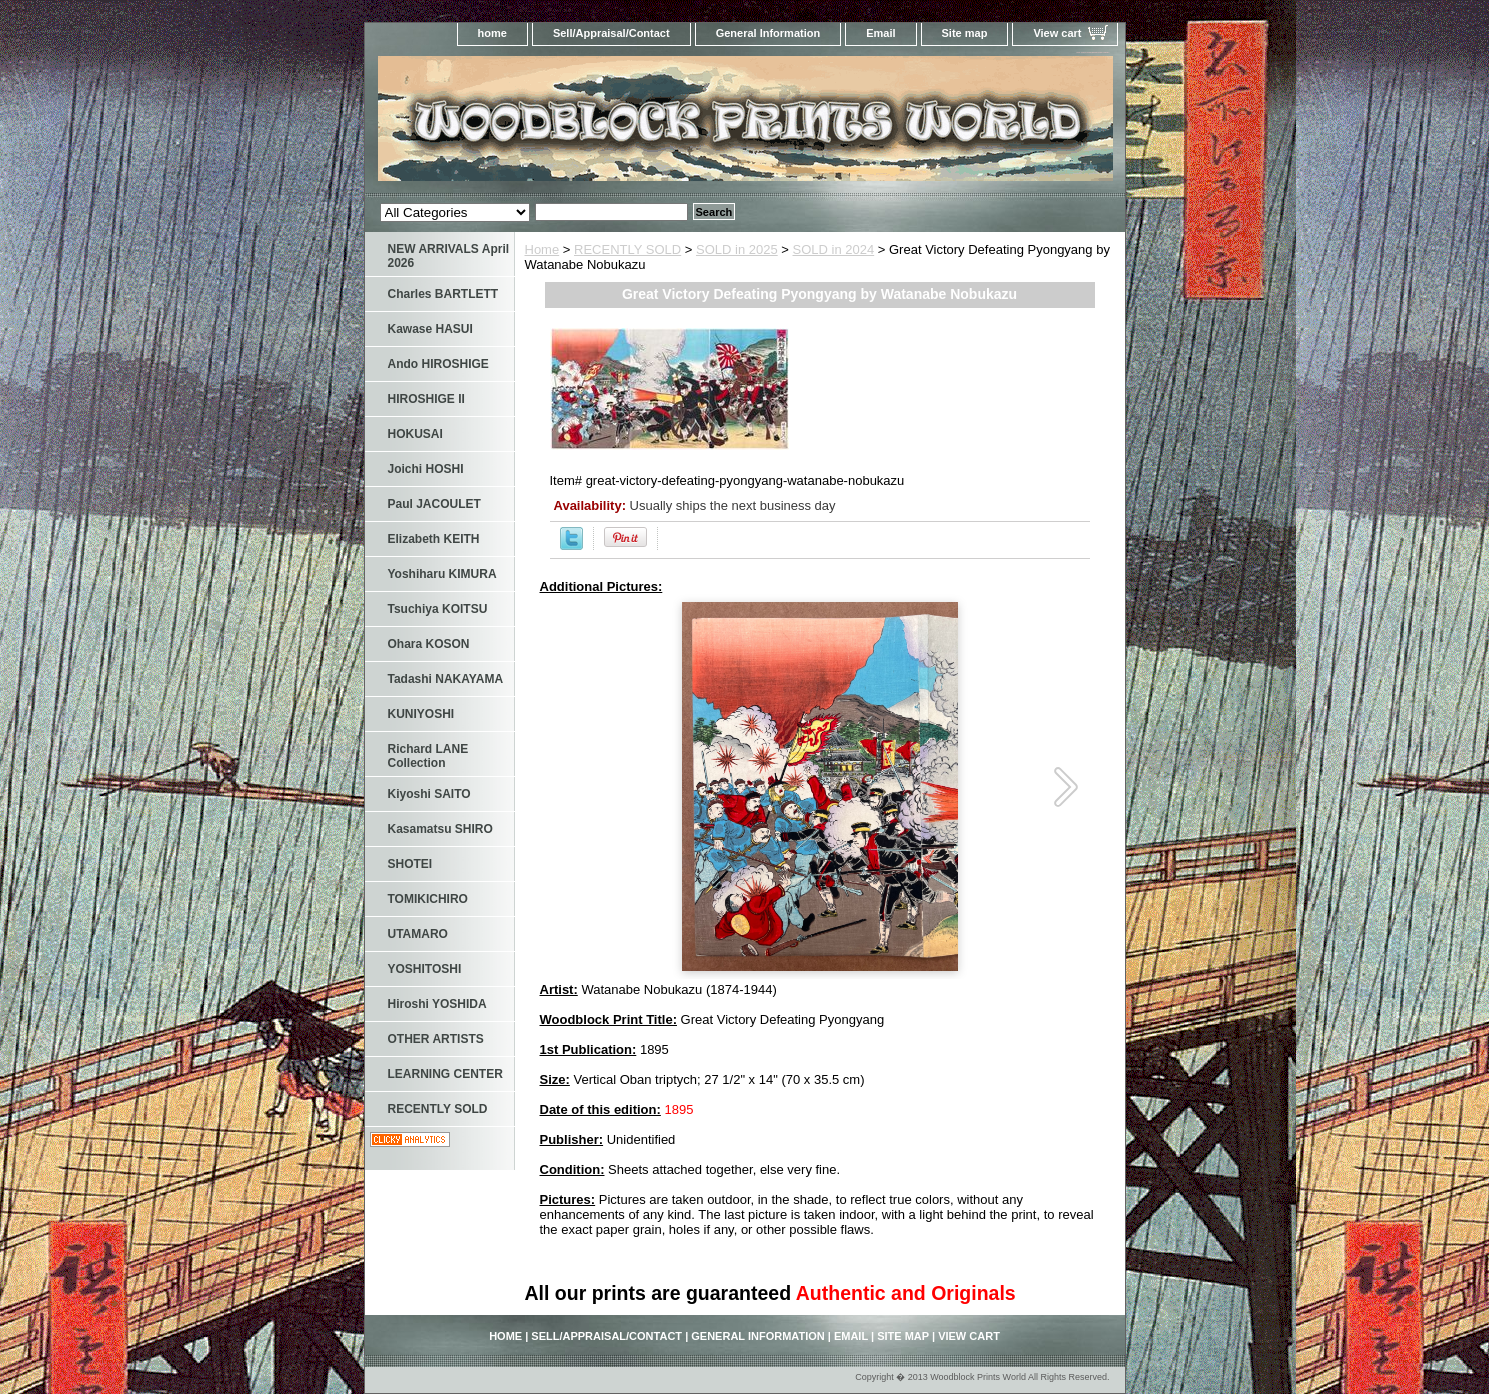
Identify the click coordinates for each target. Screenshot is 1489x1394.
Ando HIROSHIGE (438, 364)
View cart (1057, 33)
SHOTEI (410, 864)
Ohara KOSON (429, 644)
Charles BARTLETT (443, 294)
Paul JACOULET (434, 504)
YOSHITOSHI (425, 969)
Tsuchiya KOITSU (438, 609)
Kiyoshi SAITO (429, 794)
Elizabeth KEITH (434, 539)
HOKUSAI (415, 434)
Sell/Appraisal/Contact (611, 33)
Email (880, 33)
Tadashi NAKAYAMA (446, 679)
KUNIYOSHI (421, 714)
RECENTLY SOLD (627, 249)
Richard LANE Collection (428, 756)
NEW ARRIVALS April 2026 (449, 256)
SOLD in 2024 (834, 249)
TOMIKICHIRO (428, 899)
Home (542, 249)
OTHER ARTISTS (436, 1039)
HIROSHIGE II (426, 399)
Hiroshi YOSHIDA (437, 1004)
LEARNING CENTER (445, 1074)
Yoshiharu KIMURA (442, 574)
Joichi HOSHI (426, 469)
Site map (965, 33)
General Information (768, 33)
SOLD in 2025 (737, 249)
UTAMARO (418, 934)
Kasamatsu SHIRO (440, 829)
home (492, 33)
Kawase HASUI (430, 329)
